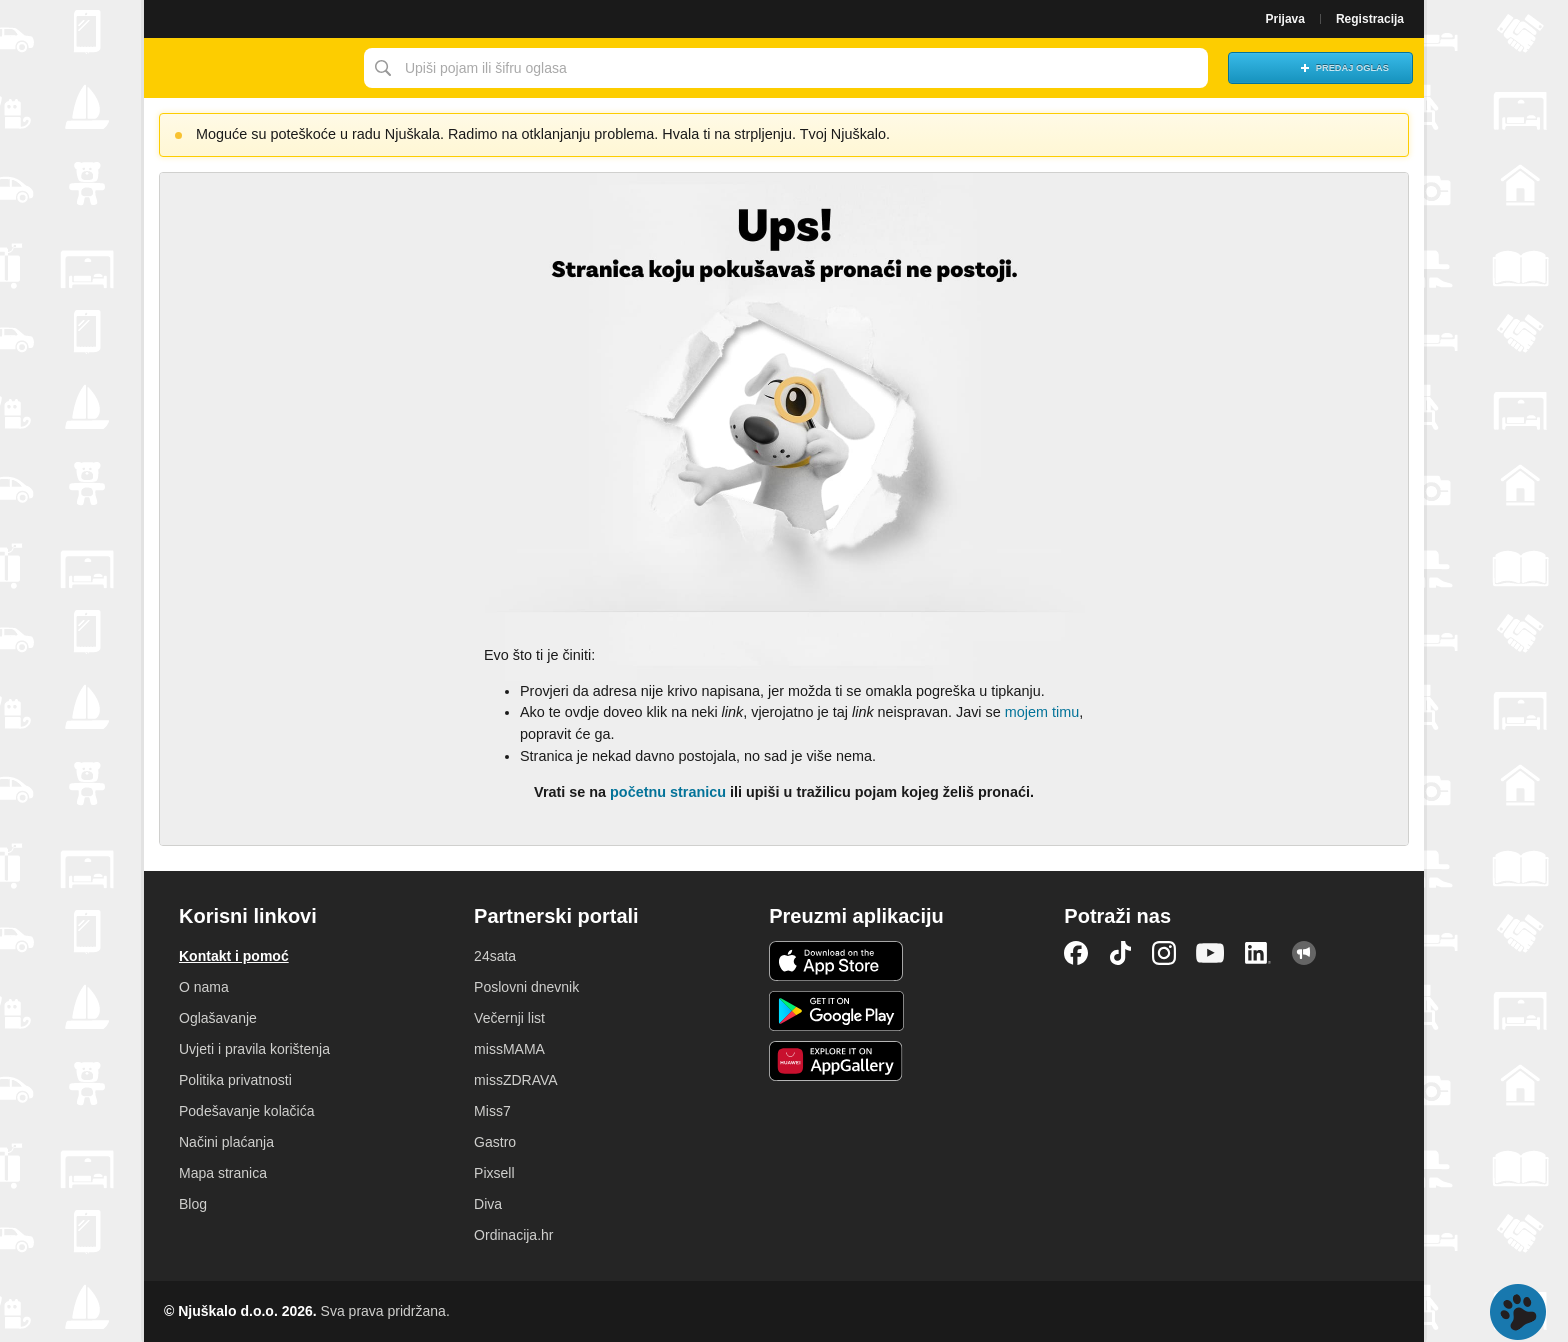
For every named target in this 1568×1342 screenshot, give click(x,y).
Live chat (1518, 1312)
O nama (204, 987)
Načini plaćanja (226, 1142)
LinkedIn (1258, 953)
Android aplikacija (836, 1011)
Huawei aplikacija (836, 1061)
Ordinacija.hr (513, 1235)
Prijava (1285, 19)
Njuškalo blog (1304, 953)
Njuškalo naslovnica (249, 68)
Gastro (495, 1142)
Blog (193, 1204)
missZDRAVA (515, 1080)
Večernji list (509, 1018)
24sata (495, 956)
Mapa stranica (223, 1173)
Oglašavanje (218, 1018)
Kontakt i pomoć (234, 956)
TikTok (1120, 953)
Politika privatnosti (235, 1080)
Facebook (1076, 953)
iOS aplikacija (836, 961)
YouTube (1210, 953)
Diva (488, 1204)
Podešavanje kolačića (246, 1111)
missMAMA (509, 1049)
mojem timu (1042, 712)
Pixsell (494, 1173)
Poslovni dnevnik (526, 987)
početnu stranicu (668, 792)
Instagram (1164, 953)
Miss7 (492, 1111)
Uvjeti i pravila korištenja (254, 1049)
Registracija (1370, 19)
